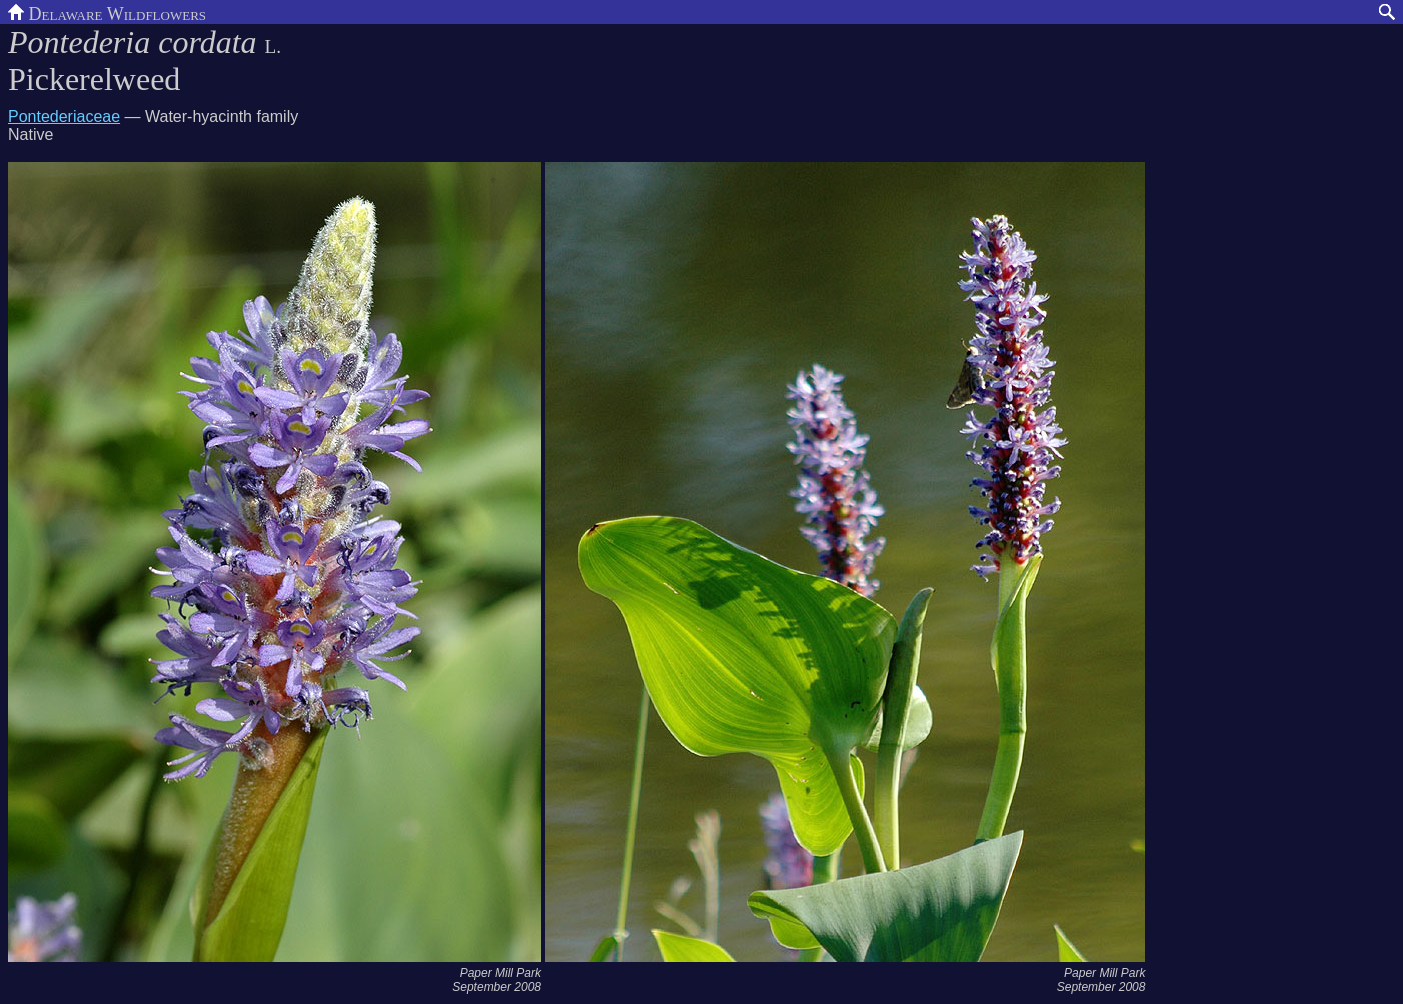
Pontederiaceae (64, 116)
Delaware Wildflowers (107, 12)
